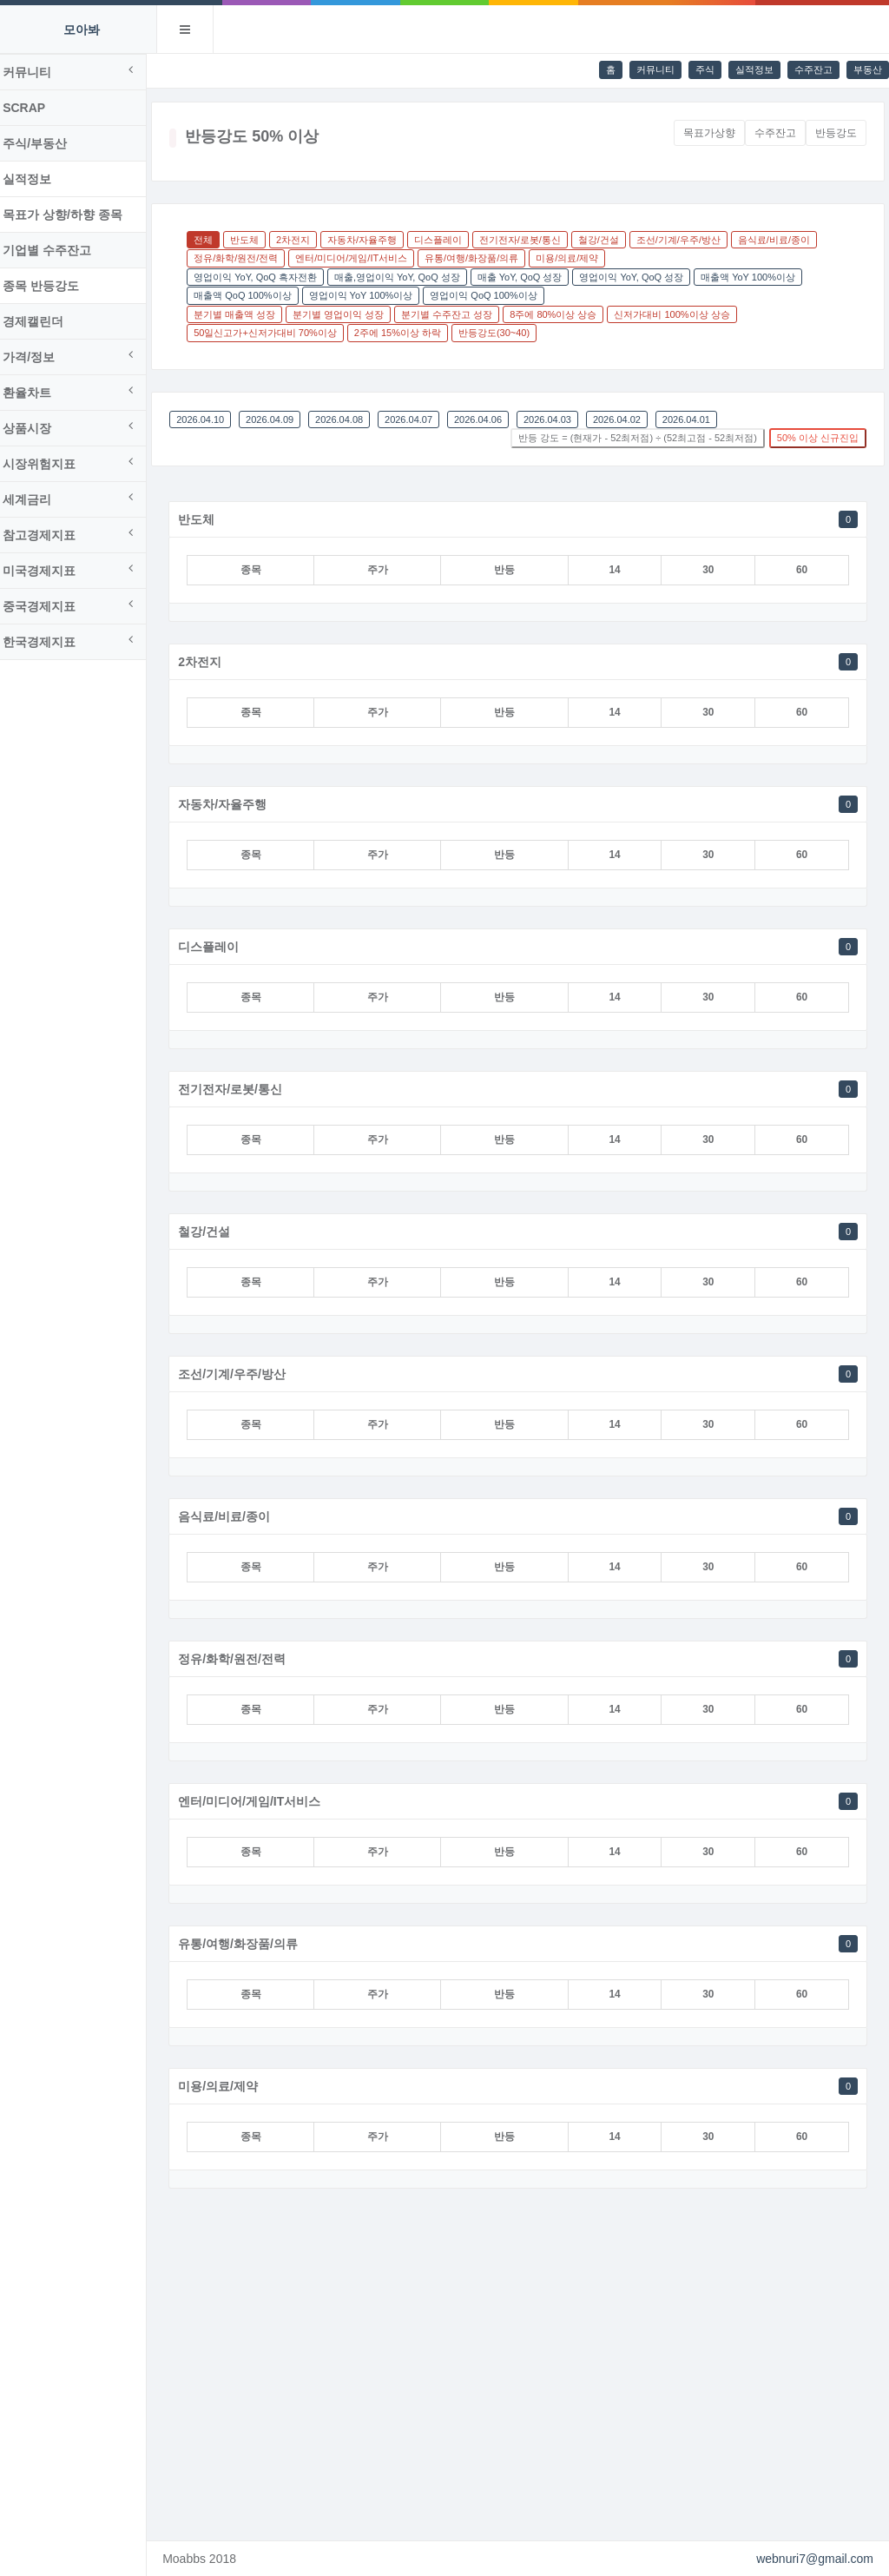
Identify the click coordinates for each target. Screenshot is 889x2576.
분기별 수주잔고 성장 (457, 314)
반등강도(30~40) (504, 332)
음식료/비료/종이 (784, 239)
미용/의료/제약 (577, 258)
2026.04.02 (627, 419)
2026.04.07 (419, 419)
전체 (213, 239)
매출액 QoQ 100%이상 (252, 295)
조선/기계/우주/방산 (689, 239)
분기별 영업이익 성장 (348, 314)
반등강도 (836, 133)
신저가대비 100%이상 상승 (682, 314)
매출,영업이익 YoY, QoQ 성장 (408, 277)
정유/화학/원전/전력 (246, 258)
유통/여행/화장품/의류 (482, 258)
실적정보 (754, 69)
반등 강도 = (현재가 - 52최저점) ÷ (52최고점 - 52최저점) (637, 438)
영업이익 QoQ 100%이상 (493, 295)
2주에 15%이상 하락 (408, 332)
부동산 (867, 69)
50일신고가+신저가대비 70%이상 (275, 332)
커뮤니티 (655, 69)
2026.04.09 (280, 419)
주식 (704, 69)
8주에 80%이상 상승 (563, 314)
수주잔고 (813, 69)
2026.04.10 (210, 419)
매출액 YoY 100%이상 (758, 277)
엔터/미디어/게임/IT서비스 (362, 258)
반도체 (254, 239)
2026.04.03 (558, 419)
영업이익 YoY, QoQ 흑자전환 (265, 277)
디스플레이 (448, 239)
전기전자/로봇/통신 (530, 239)
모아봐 (81, 29)
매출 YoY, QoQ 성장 (529, 277)
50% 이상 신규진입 (818, 438)
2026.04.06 (488, 419)
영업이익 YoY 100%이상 (371, 295)
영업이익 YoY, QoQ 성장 (641, 277)
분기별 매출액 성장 (245, 314)
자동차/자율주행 (372, 239)
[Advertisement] (523, 2367)
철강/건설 (609, 239)
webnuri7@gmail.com (814, 2559)
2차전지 (303, 239)
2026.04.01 (697, 419)
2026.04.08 (349, 419)
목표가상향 (709, 133)
